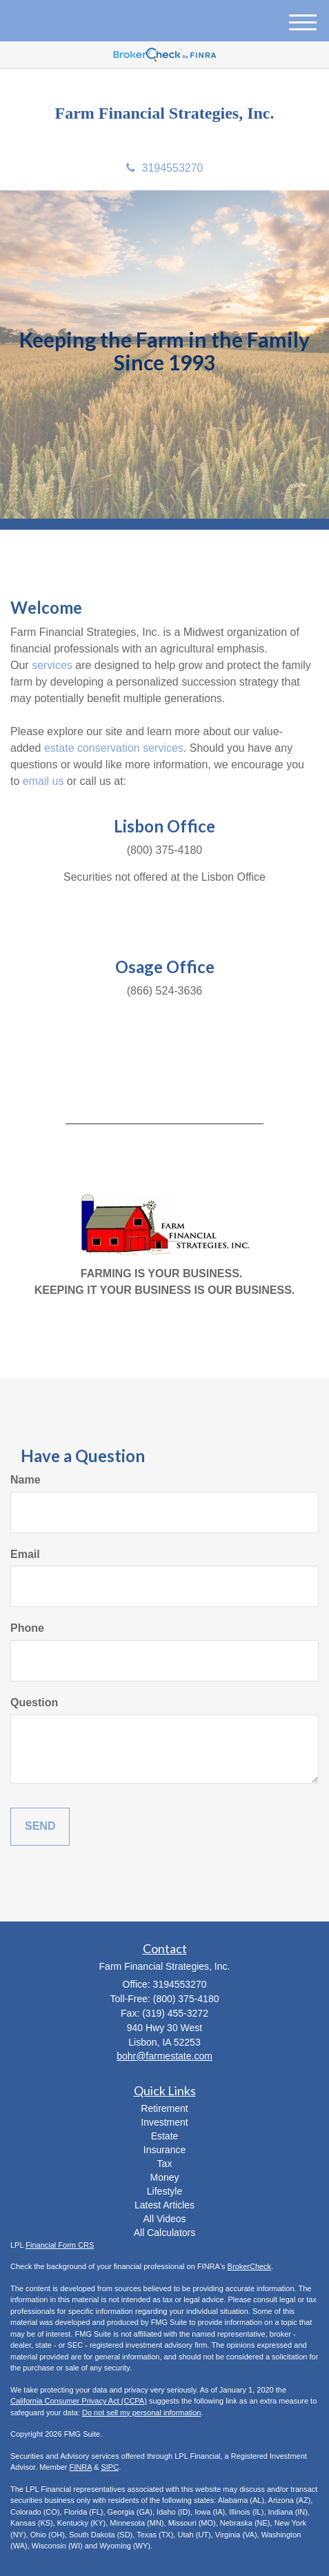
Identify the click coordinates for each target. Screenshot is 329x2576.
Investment (164, 2122)
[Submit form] (40, 1827)
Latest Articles (164, 2204)
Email (25, 1554)
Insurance (164, 2149)
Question (34, 1702)
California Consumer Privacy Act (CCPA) (78, 2401)
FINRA (81, 2467)
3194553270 (164, 168)
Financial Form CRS (60, 2245)
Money (164, 2177)
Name (25, 1480)
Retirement (164, 2108)
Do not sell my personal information (141, 2412)
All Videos (164, 2218)
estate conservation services (113, 748)
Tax (164, 2163)
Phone (27, 1628)
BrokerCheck (250, 2266)
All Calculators (164, 2232)
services (52, 665)
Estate (165, 2135)
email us (43, 781)
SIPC (110, 2467)
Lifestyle (164, 2191)
